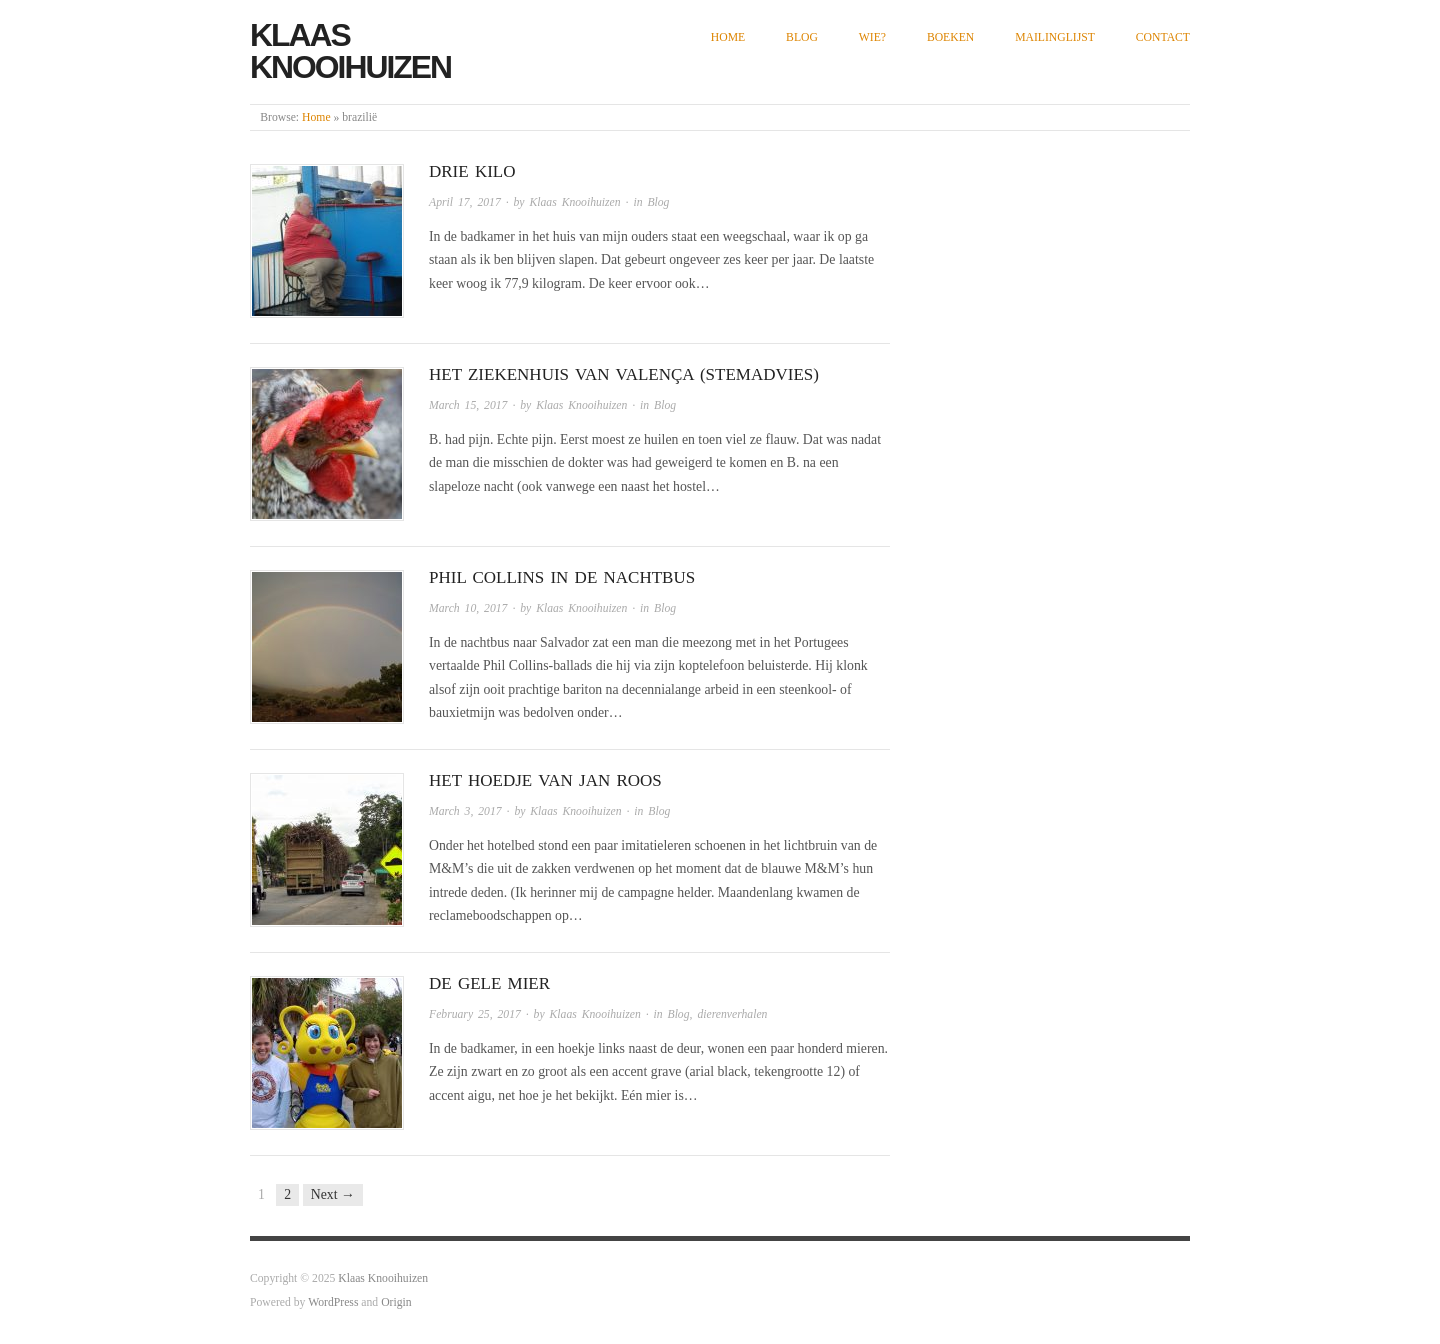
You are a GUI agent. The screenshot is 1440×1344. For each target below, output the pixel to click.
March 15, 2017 (468, 405)
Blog (802, 37)
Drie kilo (472, 171)
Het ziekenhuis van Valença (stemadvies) (624, 374)
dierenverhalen (732, 1014)
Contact (1163, 37)
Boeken (950, 37)
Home (728, 37)
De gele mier (489, 983)
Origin (396, 1302)
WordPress (333, 1302)
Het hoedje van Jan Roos (545, 780)
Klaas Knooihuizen (350, 51)
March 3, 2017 (465, 811)
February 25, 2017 (475, 1014)
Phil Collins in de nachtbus (562, 577)
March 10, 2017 (468, 608)
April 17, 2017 (465, 202)
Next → (333, 1194)
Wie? (872, 37)
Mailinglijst (1055, 37)
